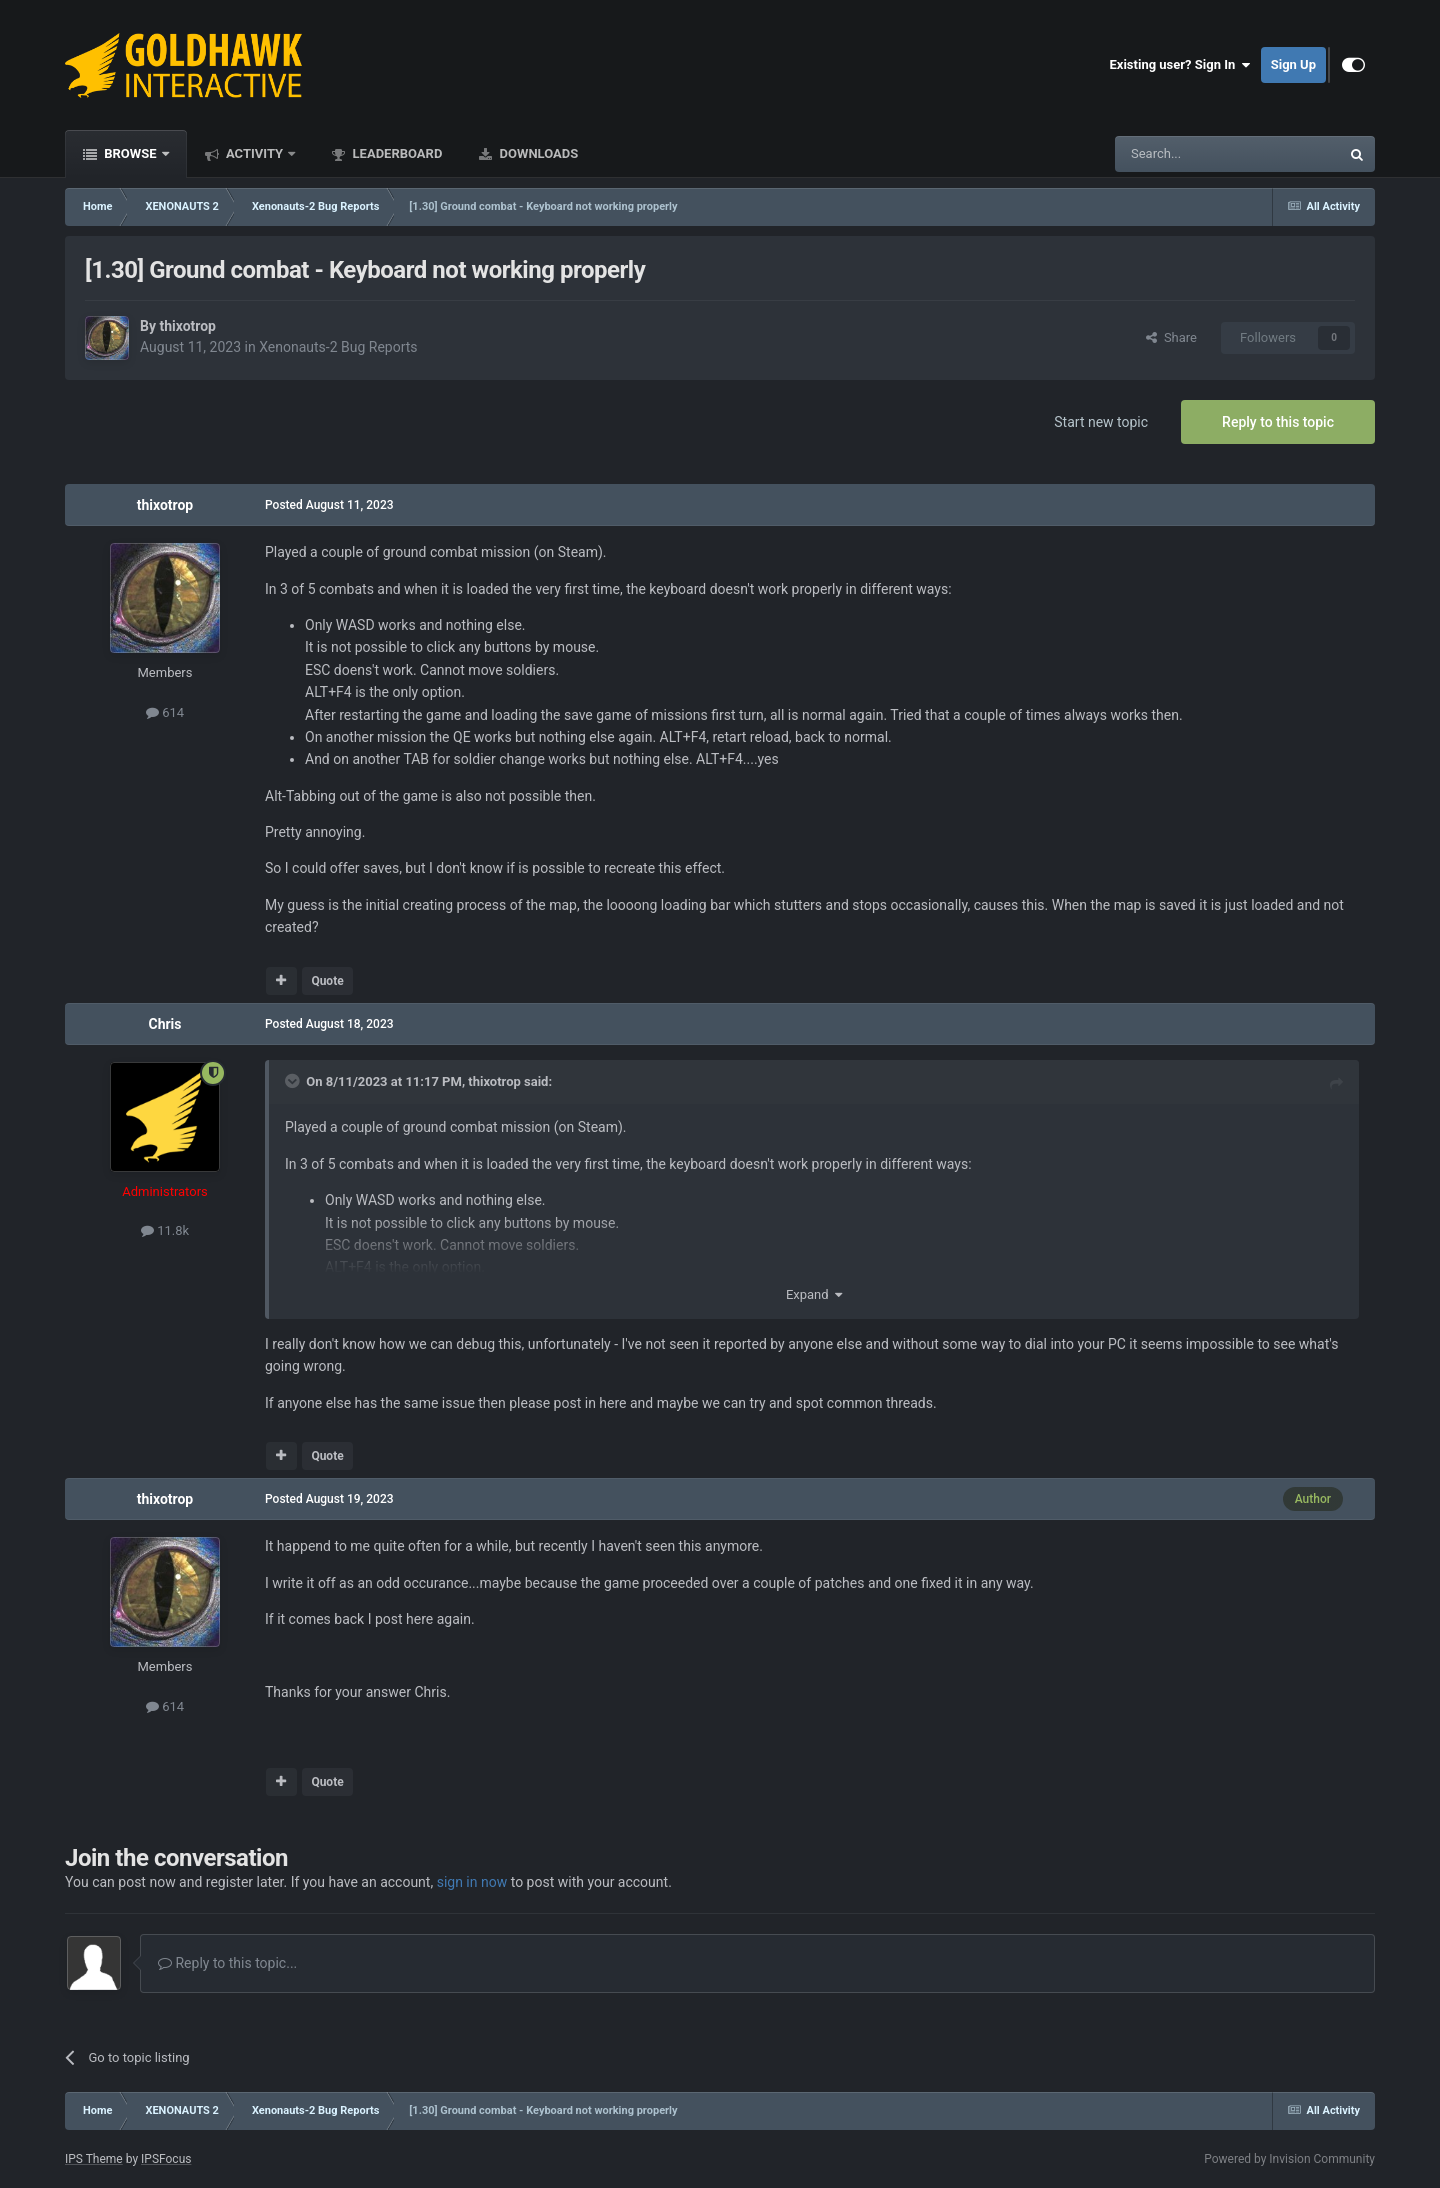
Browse (130, 153)
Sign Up (1293, 64)
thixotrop (187, 326)
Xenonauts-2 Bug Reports (338, 347)
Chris (164, 1024)
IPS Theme (94, 2159)
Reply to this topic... (227, 1963)
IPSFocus (166, 2159)
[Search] (1180, 154)
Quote (327, 981)
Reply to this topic (1278, 422)
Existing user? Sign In (1180, 65)
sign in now (472, 1882)
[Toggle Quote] (294, 1081)
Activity (255, 153)
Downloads (537, 153)
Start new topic (1101, 422)
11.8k (165, 1230)
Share (1171, 337)
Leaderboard (395, 153)
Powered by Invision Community (1289, 2159)
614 (165, 712)
